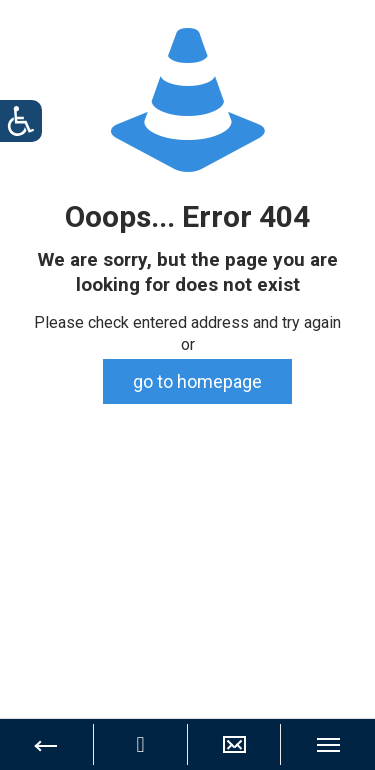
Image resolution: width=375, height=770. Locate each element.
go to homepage (197, 381)
